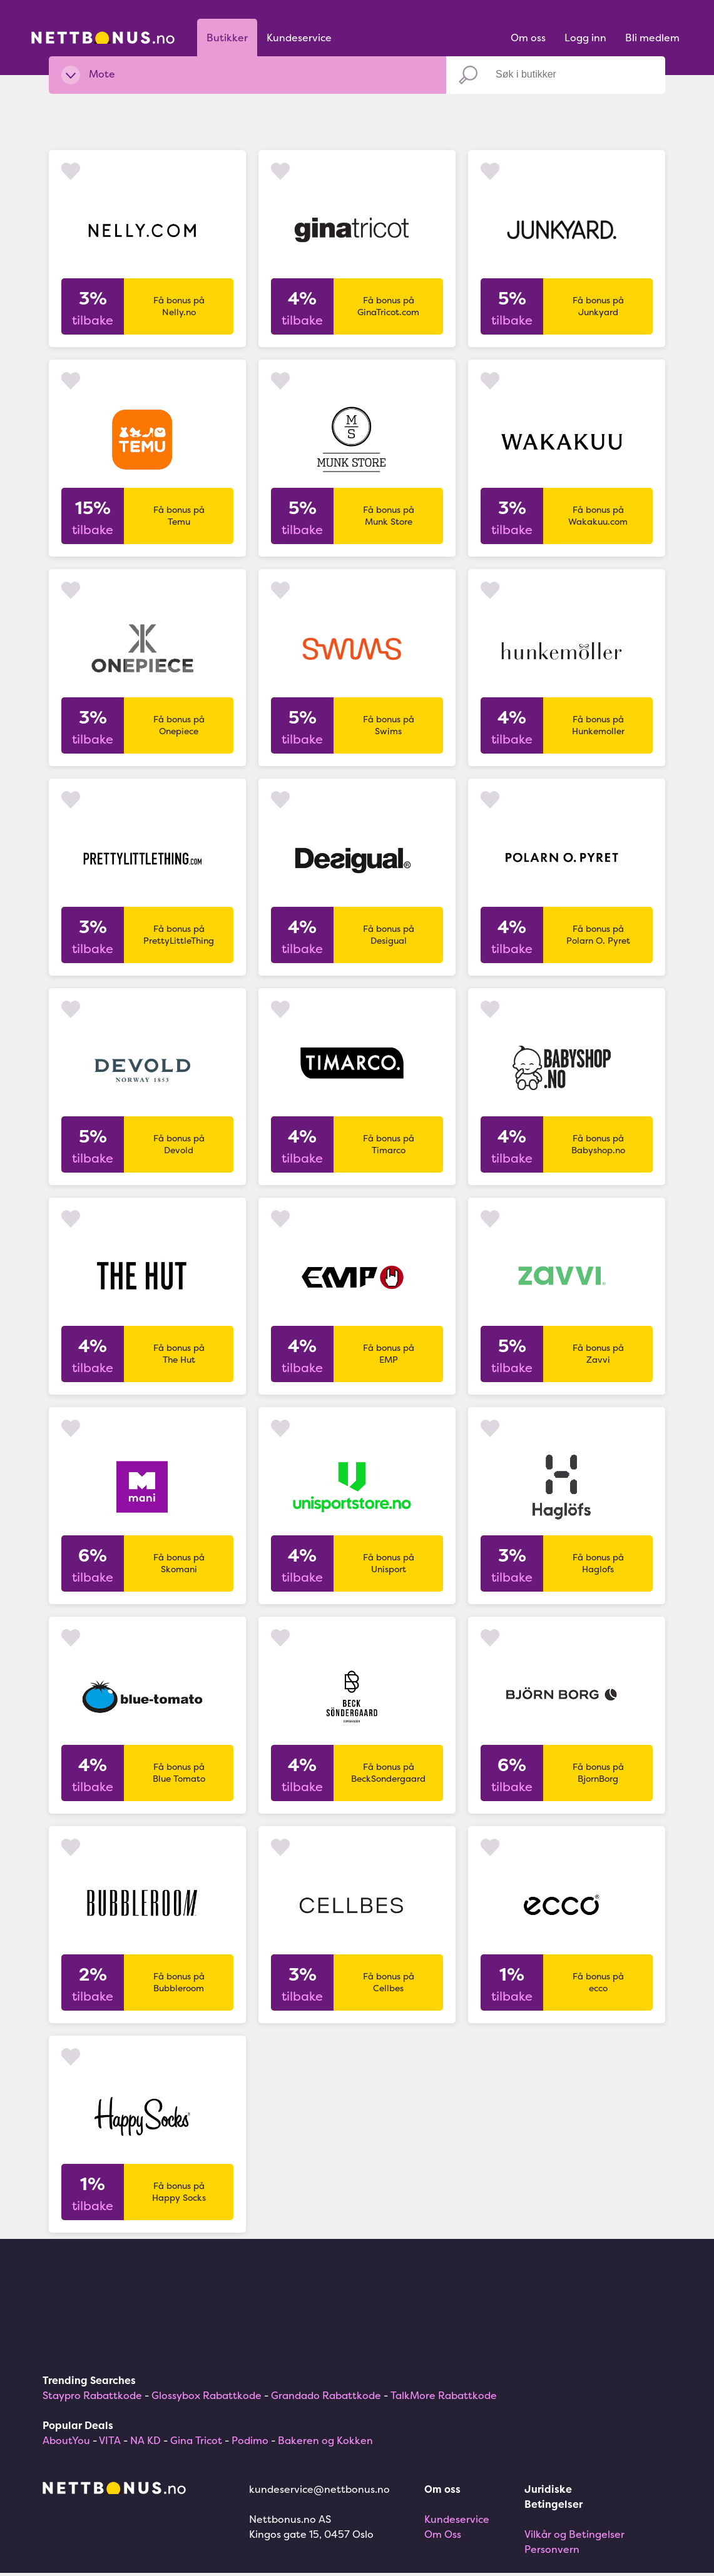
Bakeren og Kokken (325, 2440)
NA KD (145, 2440)
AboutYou (66, 2440)
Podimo (250, 2440)
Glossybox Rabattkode (206, 2395)
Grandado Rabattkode (326, 2395)
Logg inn (585, 37)
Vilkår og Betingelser (574, 2534)
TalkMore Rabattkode (443, 2395)
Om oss (528, 37)
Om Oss (442, 2534)
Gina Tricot (196, 2440)
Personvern (551, 2549)
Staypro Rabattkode (92, 2395)
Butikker (227, 37)
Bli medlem (652, 37)
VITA (110, 2440)
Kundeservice (299, 37)
